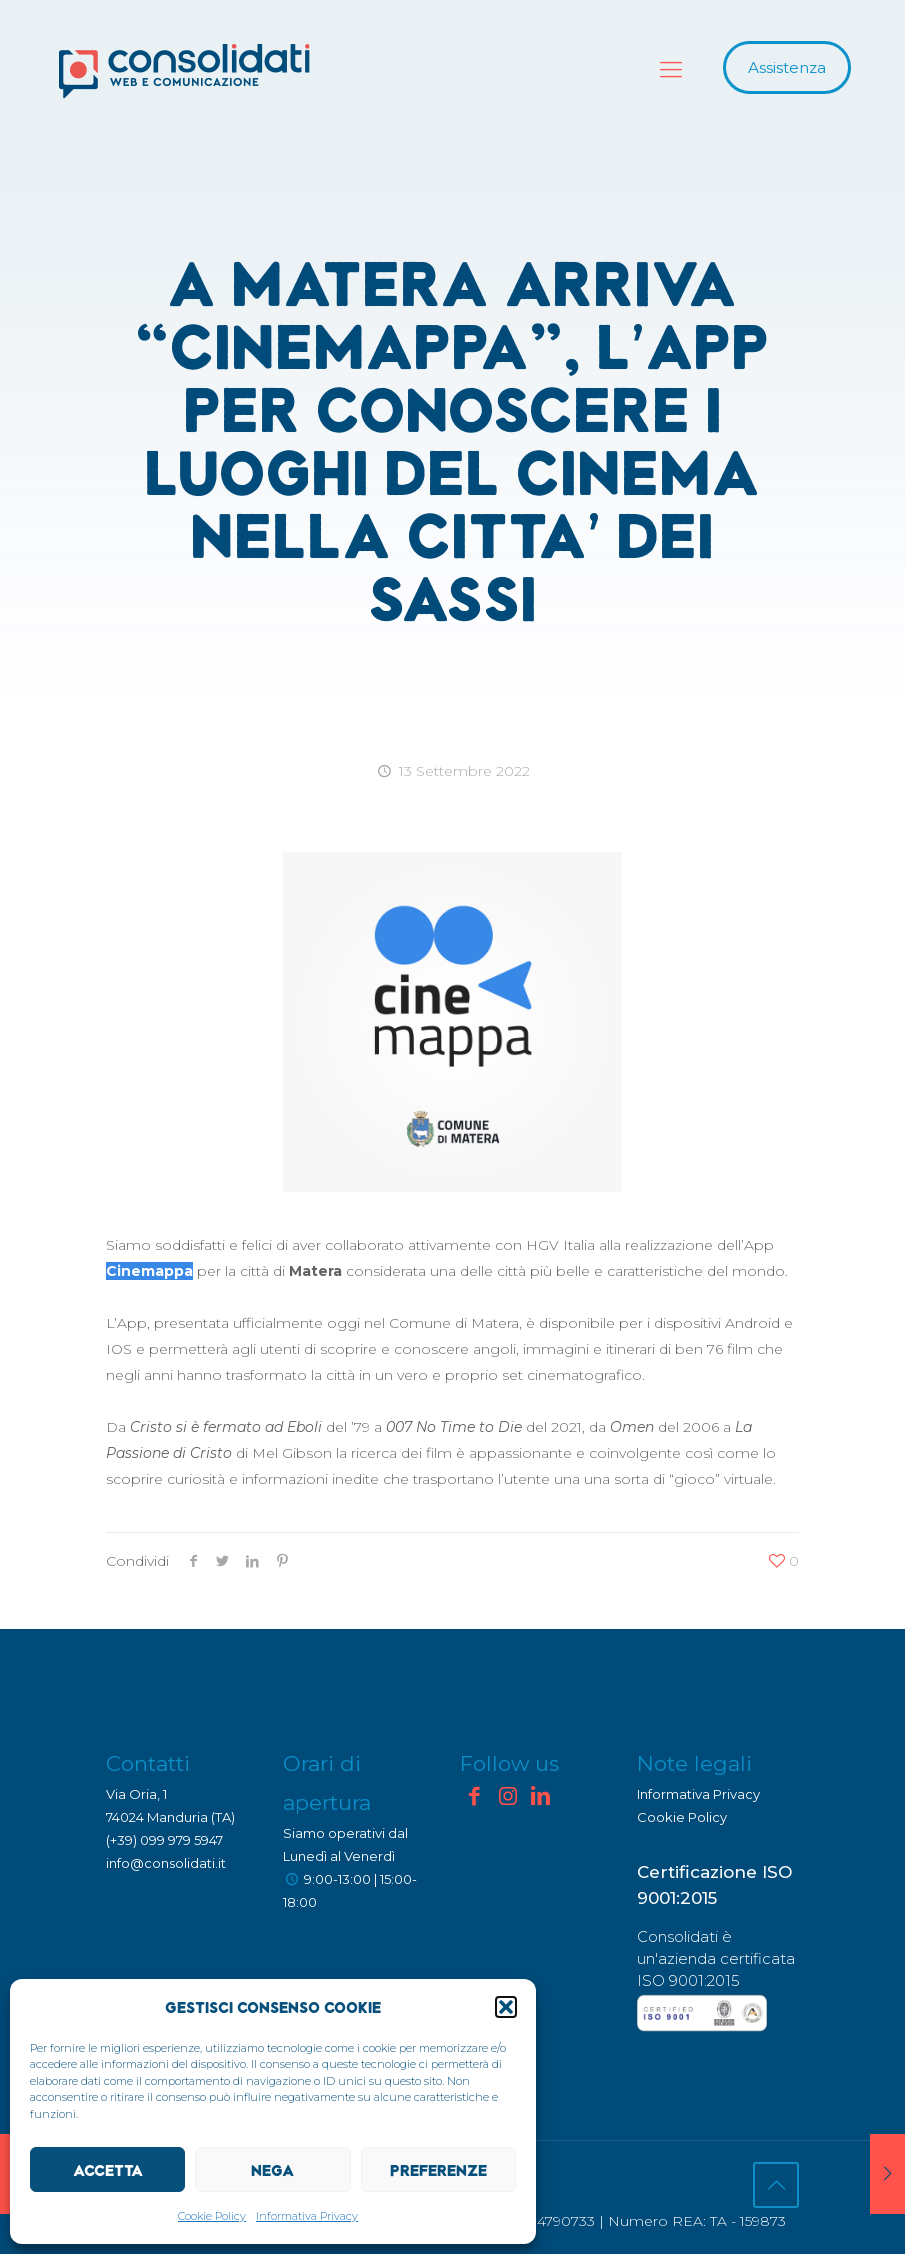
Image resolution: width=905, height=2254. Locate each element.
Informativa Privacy (307, 2216)
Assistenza (787, 67)
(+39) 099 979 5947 (164, 1840)
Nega (272, 2170)
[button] (506, 2007)
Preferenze (438, 2170)
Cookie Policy (212, 2216)
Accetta (108, 2170)
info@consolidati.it (166, 1863)
